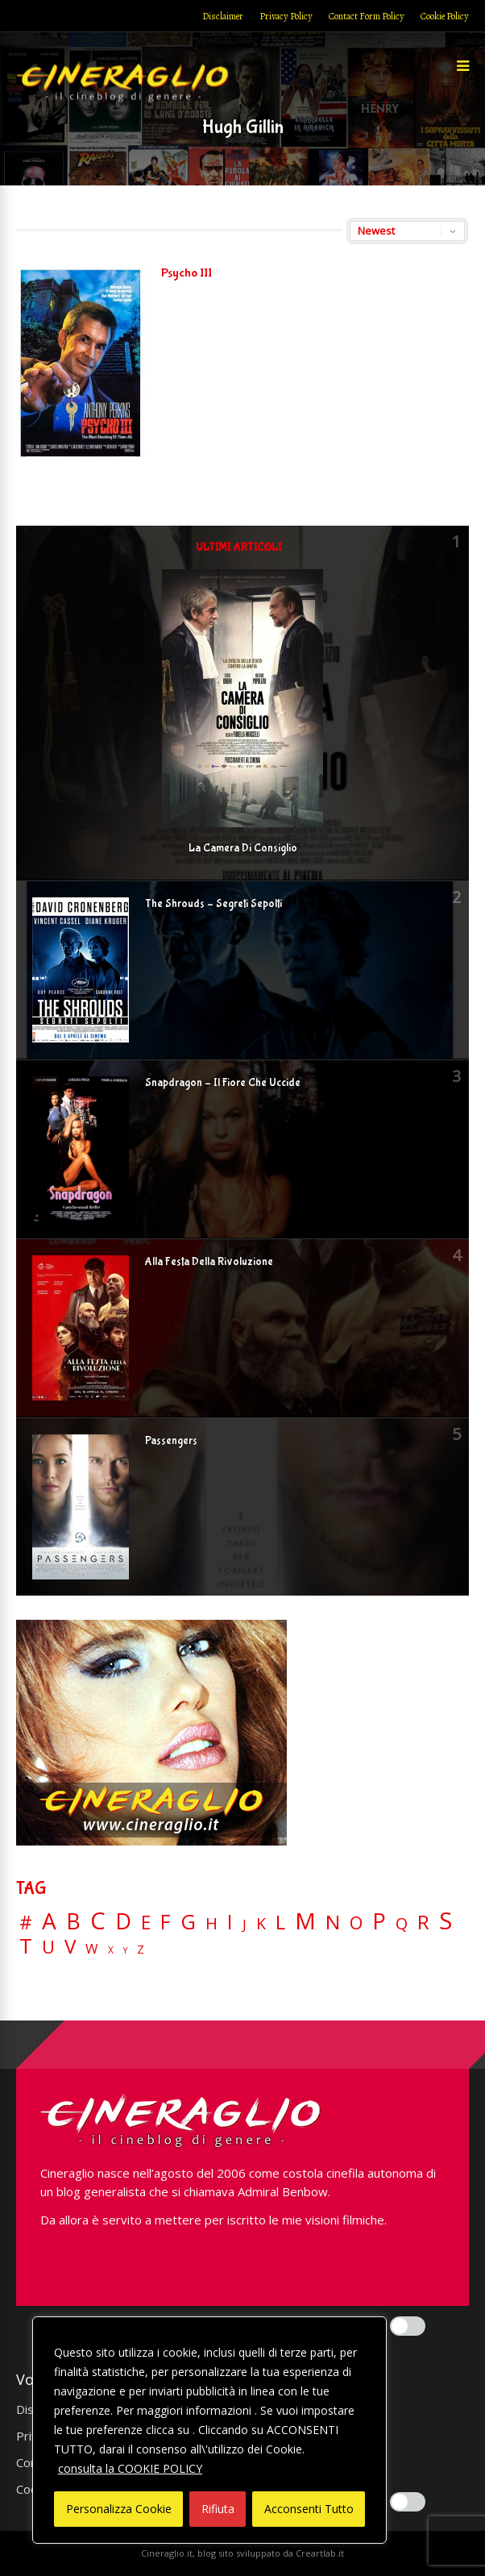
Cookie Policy (445, 16)
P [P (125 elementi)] (379, 1921)
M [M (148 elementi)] (305, 1920)
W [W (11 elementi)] (91, 1949)
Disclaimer (222, 16)
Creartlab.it (320, 2553)
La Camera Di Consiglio (243, 848)
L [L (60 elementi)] (280, 1922)
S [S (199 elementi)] (445, 1921)
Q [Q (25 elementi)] (402, 1923)
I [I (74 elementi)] (230, 1922)
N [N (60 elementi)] (332, 1922)
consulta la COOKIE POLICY (130, 2468)
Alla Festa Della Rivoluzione (209, 1261)
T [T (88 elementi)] (25, 1946)
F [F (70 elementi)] (165, 1922)
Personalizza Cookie (119, 2508)
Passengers (171, 1440)
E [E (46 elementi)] (146, 1923)
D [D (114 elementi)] (123, 1922)
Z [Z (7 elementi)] (140, 1949)
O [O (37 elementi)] (356, 1923)
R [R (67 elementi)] (423, 1922)
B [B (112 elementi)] (73, 1922)
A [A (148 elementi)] (49, 1920)
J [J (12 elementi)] (244, 1924)
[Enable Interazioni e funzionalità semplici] (407, 2326)
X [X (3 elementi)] (111, 1950)
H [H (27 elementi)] (211, 1923)
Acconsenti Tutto (309, 2508)
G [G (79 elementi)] (188, 1922)
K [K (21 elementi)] (261, 1923)
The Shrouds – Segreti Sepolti (213, 903)
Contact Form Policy (366, 16)
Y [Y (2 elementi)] (125, 1950)
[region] (209, 2430)
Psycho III (186, 273)
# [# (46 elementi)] (25, 1923)
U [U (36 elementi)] (48, 1947)
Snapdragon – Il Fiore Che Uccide (223, 1082)
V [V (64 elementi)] (70, 1946)
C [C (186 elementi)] (98, 1921)
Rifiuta (217, 2508)
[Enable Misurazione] (407, 2501)
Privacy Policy (286, 16)
